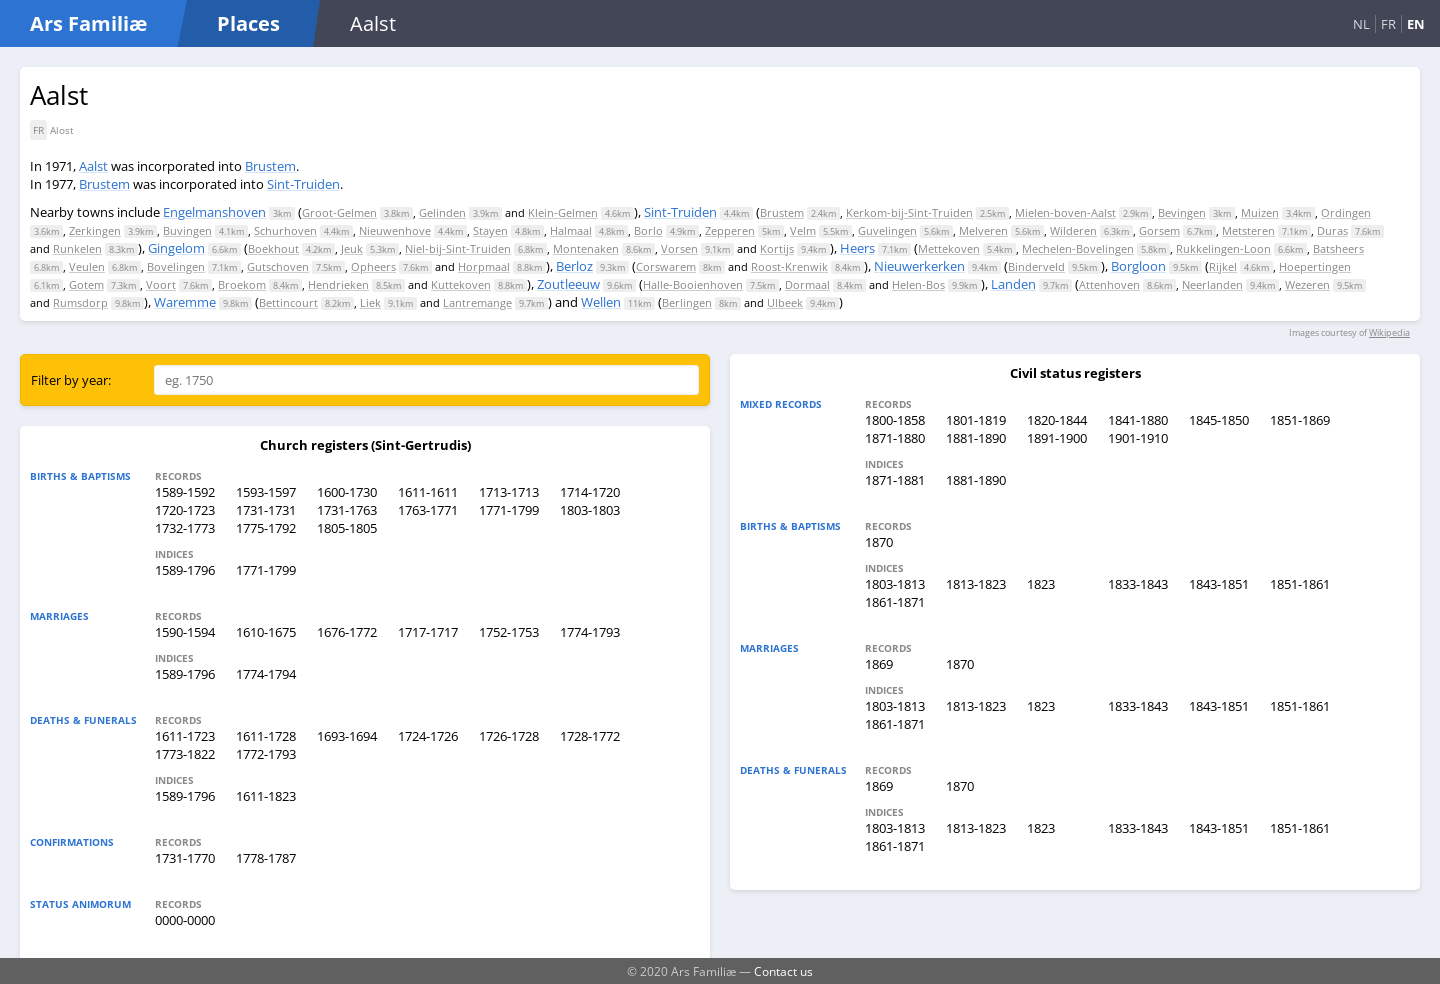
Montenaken (586, 248)
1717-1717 (428, 632)
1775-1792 (266, 528)
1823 (1041, 584)
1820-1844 (1057, 420)
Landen (1013, 284)
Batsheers (1338, 248)
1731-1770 (185, 858)
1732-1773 (185, 528)
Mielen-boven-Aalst (1065, 212)
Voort (161, 284)
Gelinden (442, 212)
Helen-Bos (918, 284)
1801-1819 (976, 420)
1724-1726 (428, 736)
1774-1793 (590, 632)
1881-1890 (976, 438)
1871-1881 (895, 480)
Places (248, 23)
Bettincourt (288, 302)
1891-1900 (1057, 438)
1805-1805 (347, 528)
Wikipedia (1389, 332)
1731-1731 (266, 510)
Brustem (270, 166)
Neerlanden (1212, 284)
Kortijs (777, 248)
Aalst (93, 166)
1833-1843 (1138, 584)
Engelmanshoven (214, 212)
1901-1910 (1138, 438)
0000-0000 (185, 920)
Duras (1332, 230)
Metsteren (1248, 230)
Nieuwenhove (395, 230)
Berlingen (687, 302)
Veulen (87, 266)
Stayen (490, 230)
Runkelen (77, 248)
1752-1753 (509, 632)
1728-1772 (590, 736)
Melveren (983, 230)
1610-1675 (266, 632)
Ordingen (1346, 212)
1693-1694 (347, 736)
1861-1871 (895, 602)
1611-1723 (185, 736)
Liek (370, 302)
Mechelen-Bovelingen (1078, 248)
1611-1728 (266, 736)
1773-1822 (185, 754)
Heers (857, 248)
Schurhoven (285, 230)
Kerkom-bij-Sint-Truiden (909, 212)
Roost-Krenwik (789, 266)
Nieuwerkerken (919, 266)
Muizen (1260, 212)
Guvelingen (887, 230)
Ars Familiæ (88, 23)
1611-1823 (266, 796)
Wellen (601, 302)
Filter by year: (71, 380)
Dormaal (807, 284)
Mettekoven (949, 248)
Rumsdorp (80, 302)
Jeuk (352, 248)
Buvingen (187, 230)
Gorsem (1159, 230)
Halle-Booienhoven (693, 284)
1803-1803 (590, 510)
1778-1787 (266, 858)
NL (1361, 24)
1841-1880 (1138, 420)
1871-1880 (895, 438)
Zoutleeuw (568, 284)
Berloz (574, 266)
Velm (803, 230)
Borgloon (1138, 266)
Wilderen (1073, 230)
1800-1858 (895, 420)
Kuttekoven (461, 284)
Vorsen (679, 248)
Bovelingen (176, 266)
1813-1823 (976, 584)
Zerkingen (95, 230)
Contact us (783, 971)
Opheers (373, 266)
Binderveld (1036, 266)
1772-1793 (266, 754)
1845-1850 (1219, 420)
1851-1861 (1300, 584)
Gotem (86, 284)
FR (1388, 24)
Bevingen (1182, 212)
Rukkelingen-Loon (1223, 248)
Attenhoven (1109, 284)
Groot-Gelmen (339, 212)
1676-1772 (347, 632)
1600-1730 (347, 492)
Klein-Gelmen (563, 212)
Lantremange (477, 302)
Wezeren (1307, 284)
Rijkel (1223, 266)
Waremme (185, 302)
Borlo (648, 230)
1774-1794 (266, 674)
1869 (879, 664)
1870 (879, 542)
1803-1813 (895, 584)
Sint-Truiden (303, 184)
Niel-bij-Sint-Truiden (458, 248)
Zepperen (730, 230)
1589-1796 (185, 570)
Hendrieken (338, 284)
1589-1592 (185, 492)
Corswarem (666, 266)
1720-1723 (185, 510)
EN (1416, 24)
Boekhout (273, 248)
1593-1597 (266, 492)
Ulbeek (785, 302)
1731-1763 (347, 510)
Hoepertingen (1315, 266)
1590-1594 (185, 632)
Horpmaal (484, 266)
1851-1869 (1300, 420)
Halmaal (571, 230)
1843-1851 (1219, 584)
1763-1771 (428, 510)
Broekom (242, 284)
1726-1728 (509, 736)
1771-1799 (509, 510)
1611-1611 (428, 492)
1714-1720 (590, 492)
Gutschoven (278, 266)
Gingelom (176, 248)
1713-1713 (509, 492)
